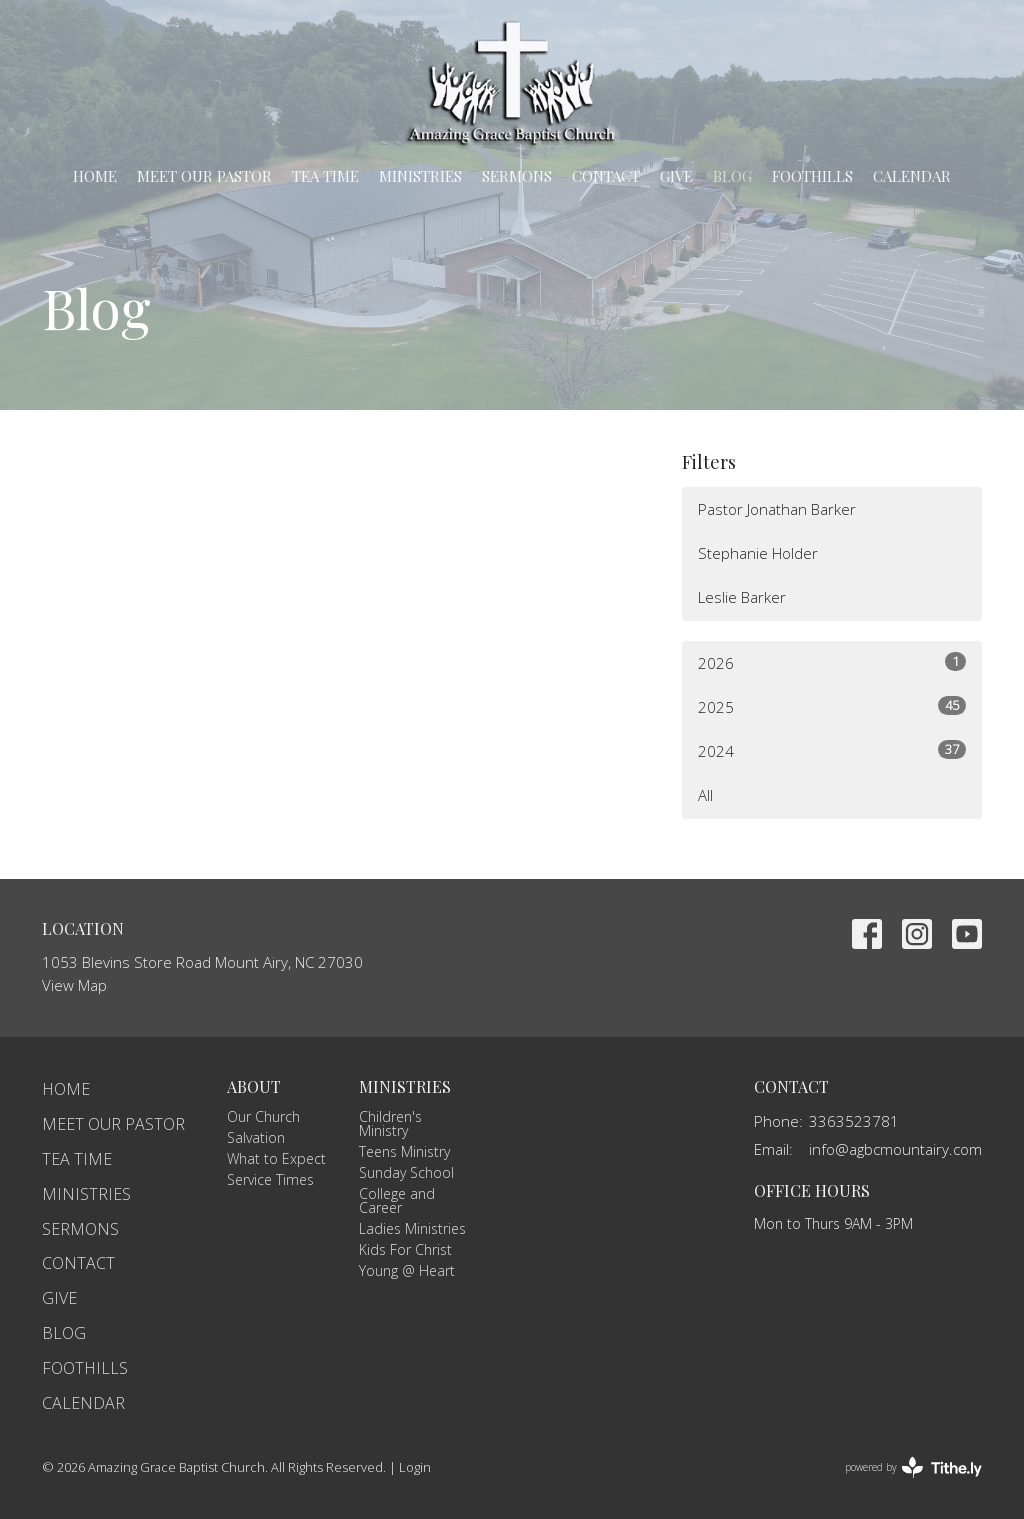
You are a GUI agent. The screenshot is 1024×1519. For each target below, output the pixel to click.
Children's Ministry (390, 1123)
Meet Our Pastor (204, 176)
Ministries (420, 176)
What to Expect (276, 1158)
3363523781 (854, 1121)
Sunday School (406, 1172)
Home (95, 176)
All (705, 795)
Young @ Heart (407, 1270)
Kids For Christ (405, 1249)
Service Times (270, 1179)
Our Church (263, 1116)
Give (676, 176)
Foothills (812, 176)
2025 (832, 706)
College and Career (397, 1200)
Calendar (912, 176)
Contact (606, 176)
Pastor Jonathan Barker (777, 509)
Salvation (256, 1137)
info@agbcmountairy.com (895, 1149)
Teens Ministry (404, 1151)
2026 (832, 662)
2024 (832, 750)
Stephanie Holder (758, 553)
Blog (732, 176)
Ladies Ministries (412, 1228)
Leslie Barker (742, 597)
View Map (74, 985)
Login (415, 1467)
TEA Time (325, 176)
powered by (913, 1467)
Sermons (517, 176)
